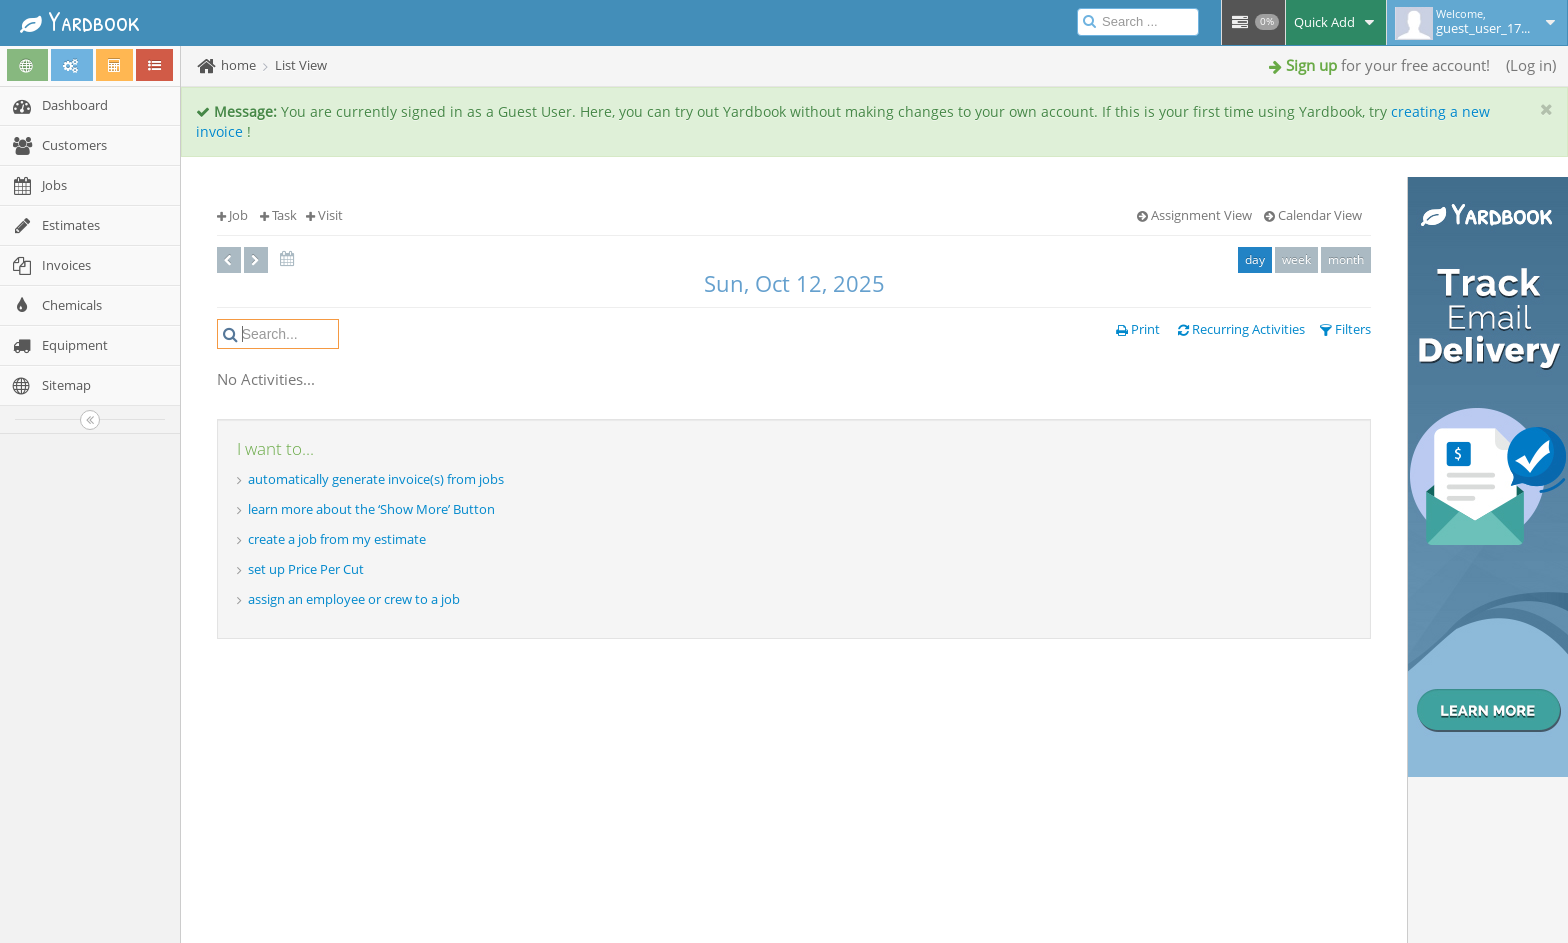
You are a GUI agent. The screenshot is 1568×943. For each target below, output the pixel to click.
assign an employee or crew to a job (354, 599)
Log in (1531, 65)
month (1346, 259)
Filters (1345, 329)
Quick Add (1336, 22)
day (1255, 259)
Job (232, 215)
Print (1138, 329)
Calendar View (1313, 215)
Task (278, 215)
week (1296, 259)
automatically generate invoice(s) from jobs (376, 479)
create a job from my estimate (337, 539)
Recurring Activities (1241, 329)
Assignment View (1194, 215)
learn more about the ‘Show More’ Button (371, 509)
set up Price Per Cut (306, 569)
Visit (324, 215)
